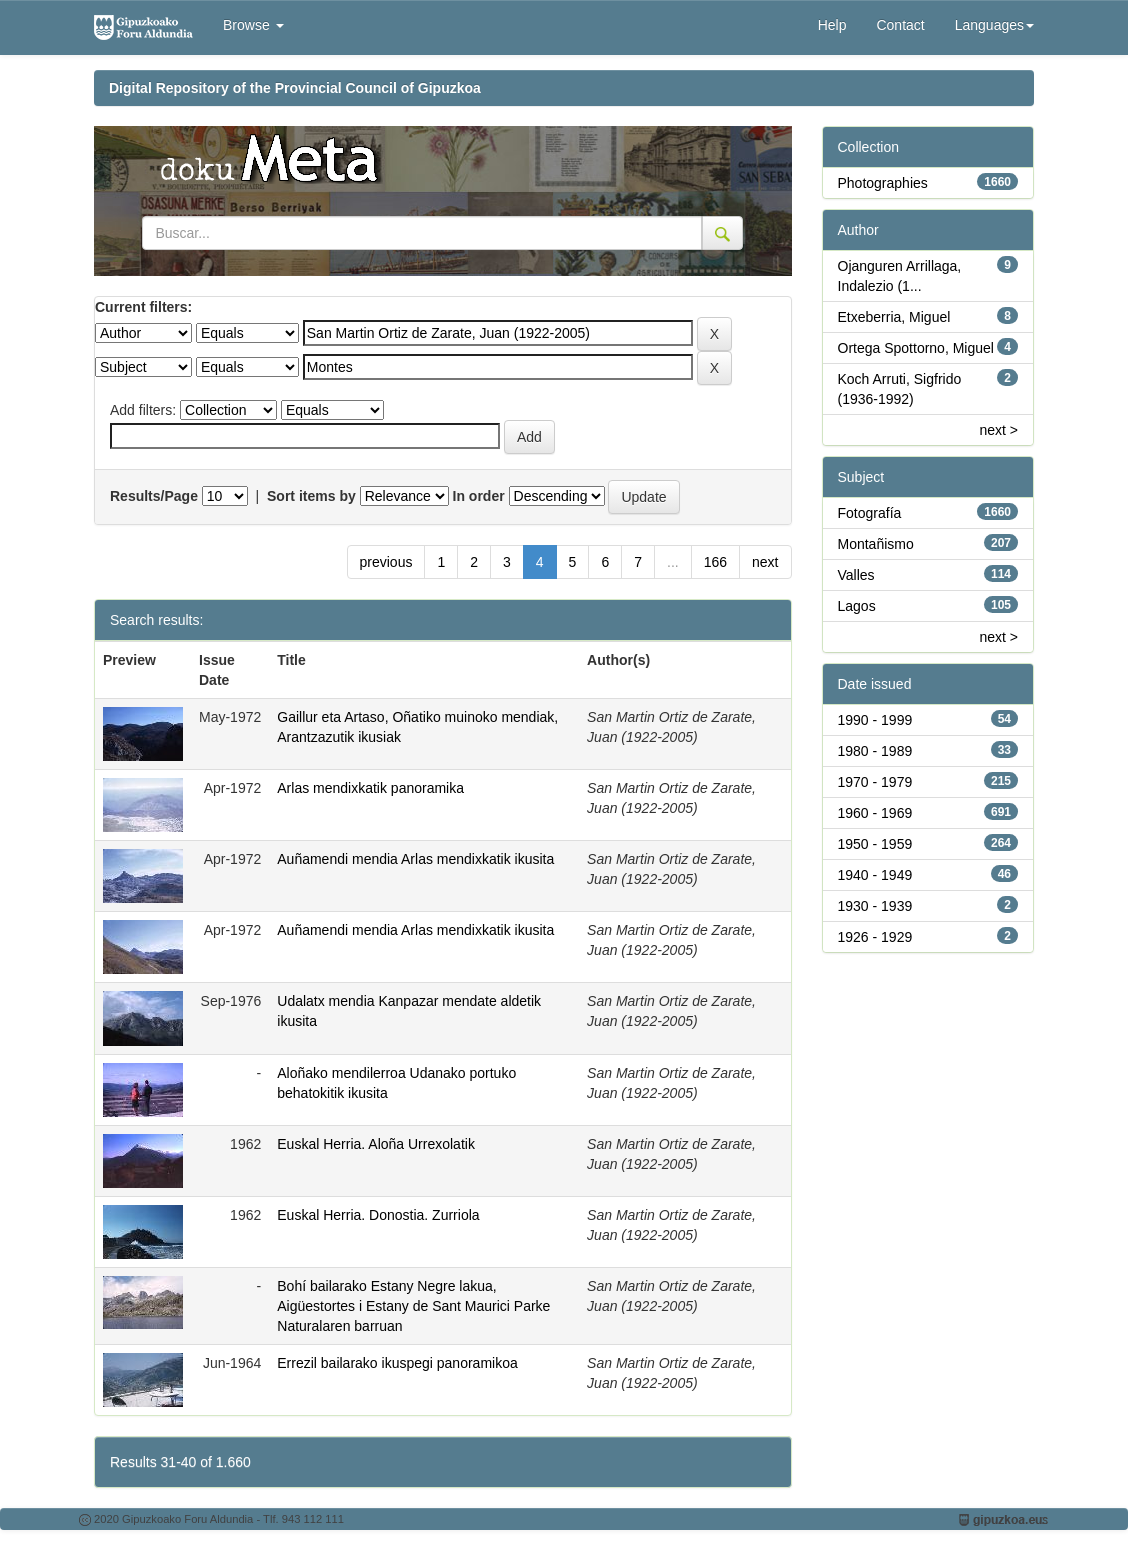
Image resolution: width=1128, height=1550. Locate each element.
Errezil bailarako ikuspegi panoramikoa (397, 1363)
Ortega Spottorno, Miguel (916, 348)
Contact (900, 25)
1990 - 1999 (875, 720)
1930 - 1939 (875, 906)
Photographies (883, 183)
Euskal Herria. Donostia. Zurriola (378, 1215)
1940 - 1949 (875, 875)
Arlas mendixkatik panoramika (370, 788)
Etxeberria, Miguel (894, 317)
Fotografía (870, 513)
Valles (856, 575)
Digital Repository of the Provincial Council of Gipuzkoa (295, 88)
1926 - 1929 (875, 937)
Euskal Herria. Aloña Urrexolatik (376, 1144)
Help (832, 25)
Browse (253, 25)
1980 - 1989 (875, 751)
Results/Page (154, 496)
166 (715, 562)
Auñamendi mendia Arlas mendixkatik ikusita (415, 859)
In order (479, 496)
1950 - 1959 (875, 844)
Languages (994, 25)
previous (386, 562)
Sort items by (311, 496)
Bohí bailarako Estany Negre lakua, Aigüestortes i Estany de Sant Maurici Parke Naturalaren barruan (413, 1306)
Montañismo (876, 544)
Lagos (857, 606)
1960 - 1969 (875, 813)
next (765, 562)
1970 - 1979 (875, 782)
